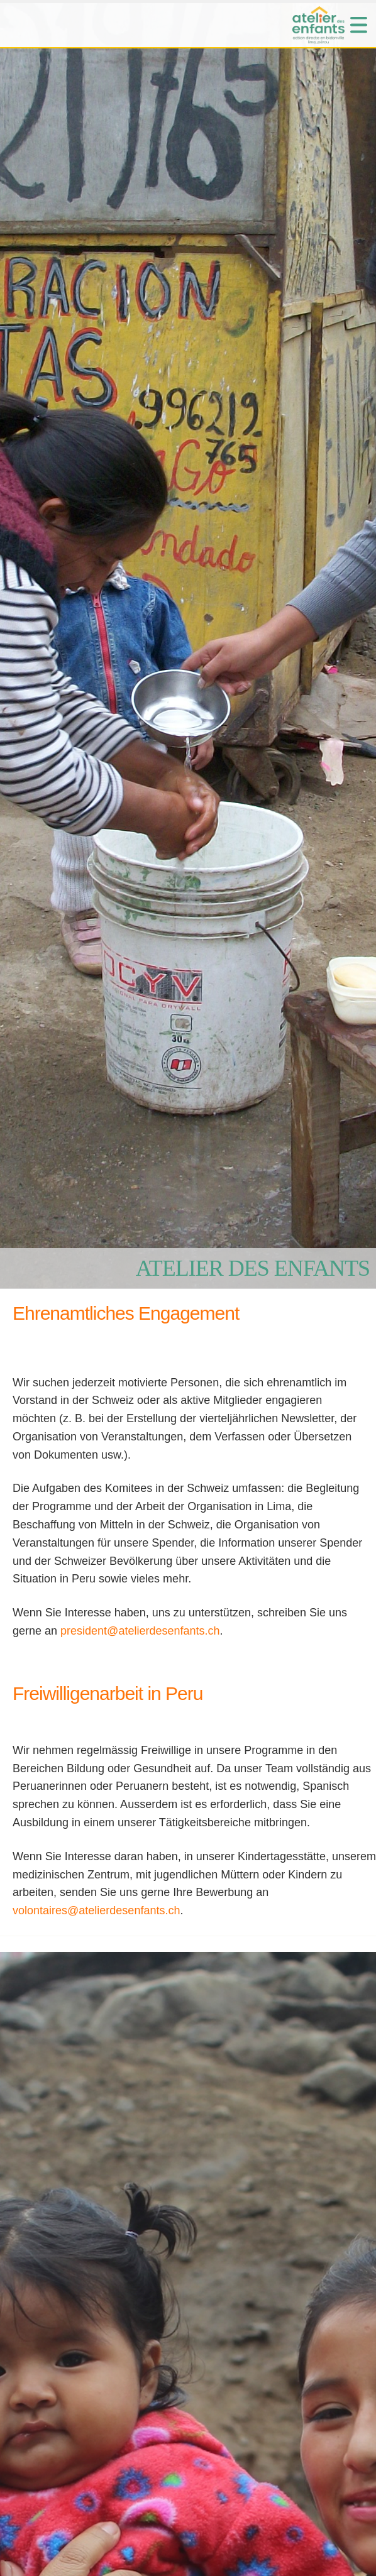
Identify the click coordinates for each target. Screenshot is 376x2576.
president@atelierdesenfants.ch (139, 1631)
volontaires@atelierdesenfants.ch (96, 1910)
